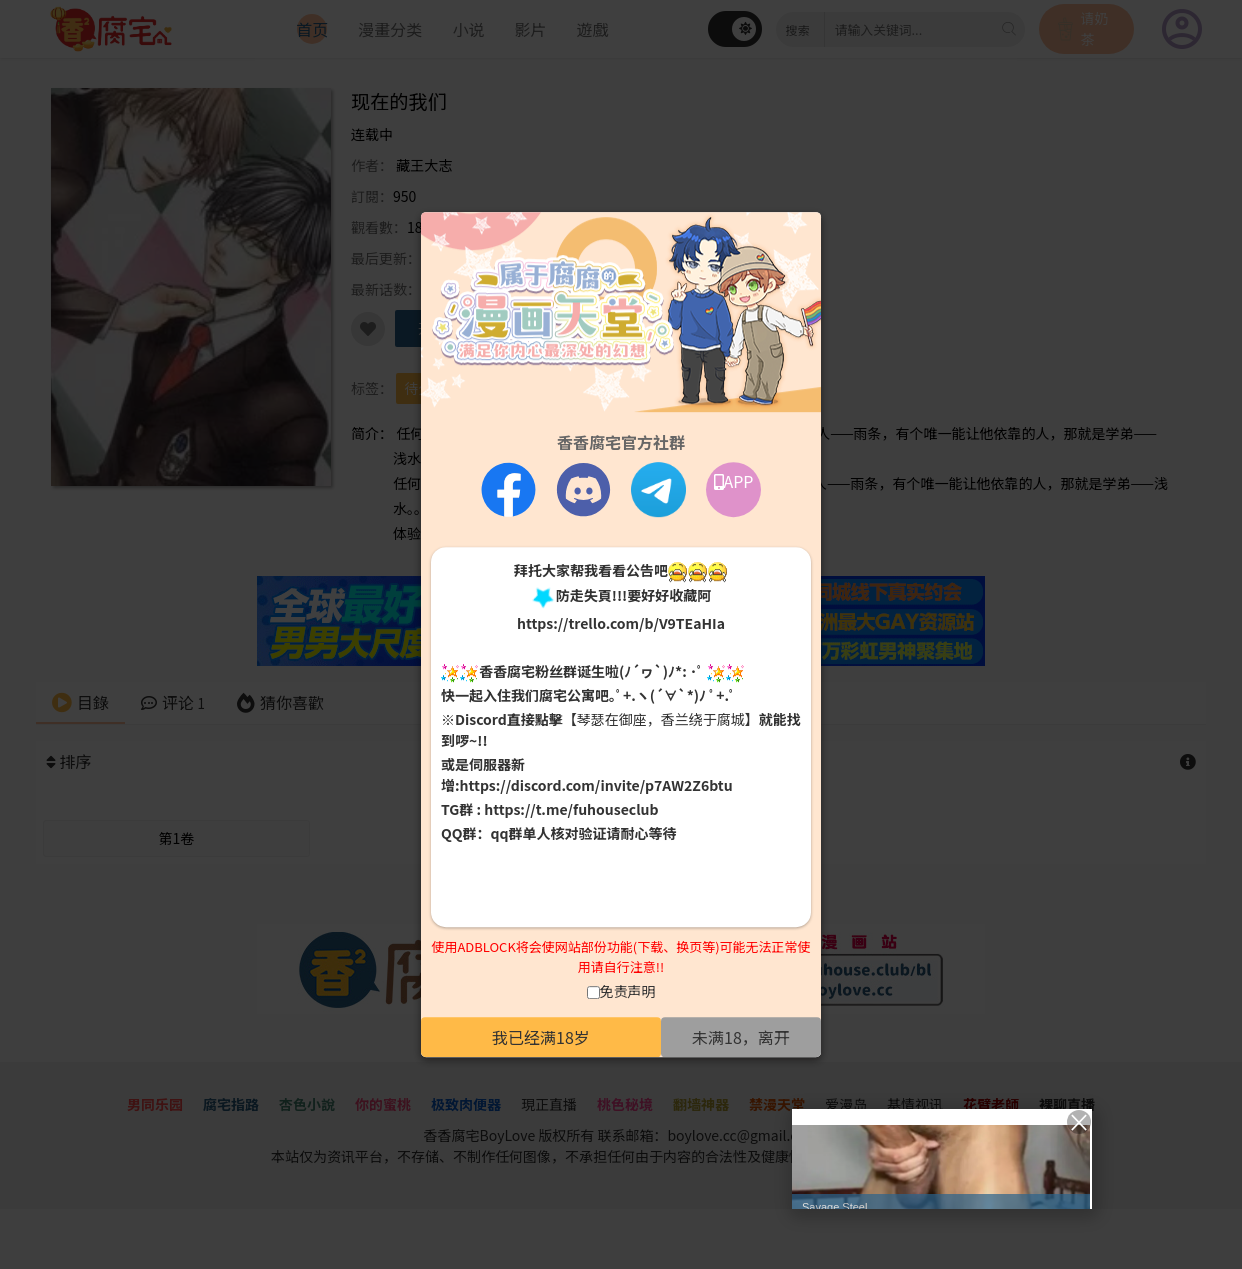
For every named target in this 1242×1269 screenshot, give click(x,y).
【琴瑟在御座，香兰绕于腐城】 (661, 720)
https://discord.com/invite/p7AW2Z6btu (596, 786)
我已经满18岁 (541, 1037)
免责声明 (628, 991)
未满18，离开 (741, 1037)
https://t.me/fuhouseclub (571, 810)
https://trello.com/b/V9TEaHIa (621, 623)
